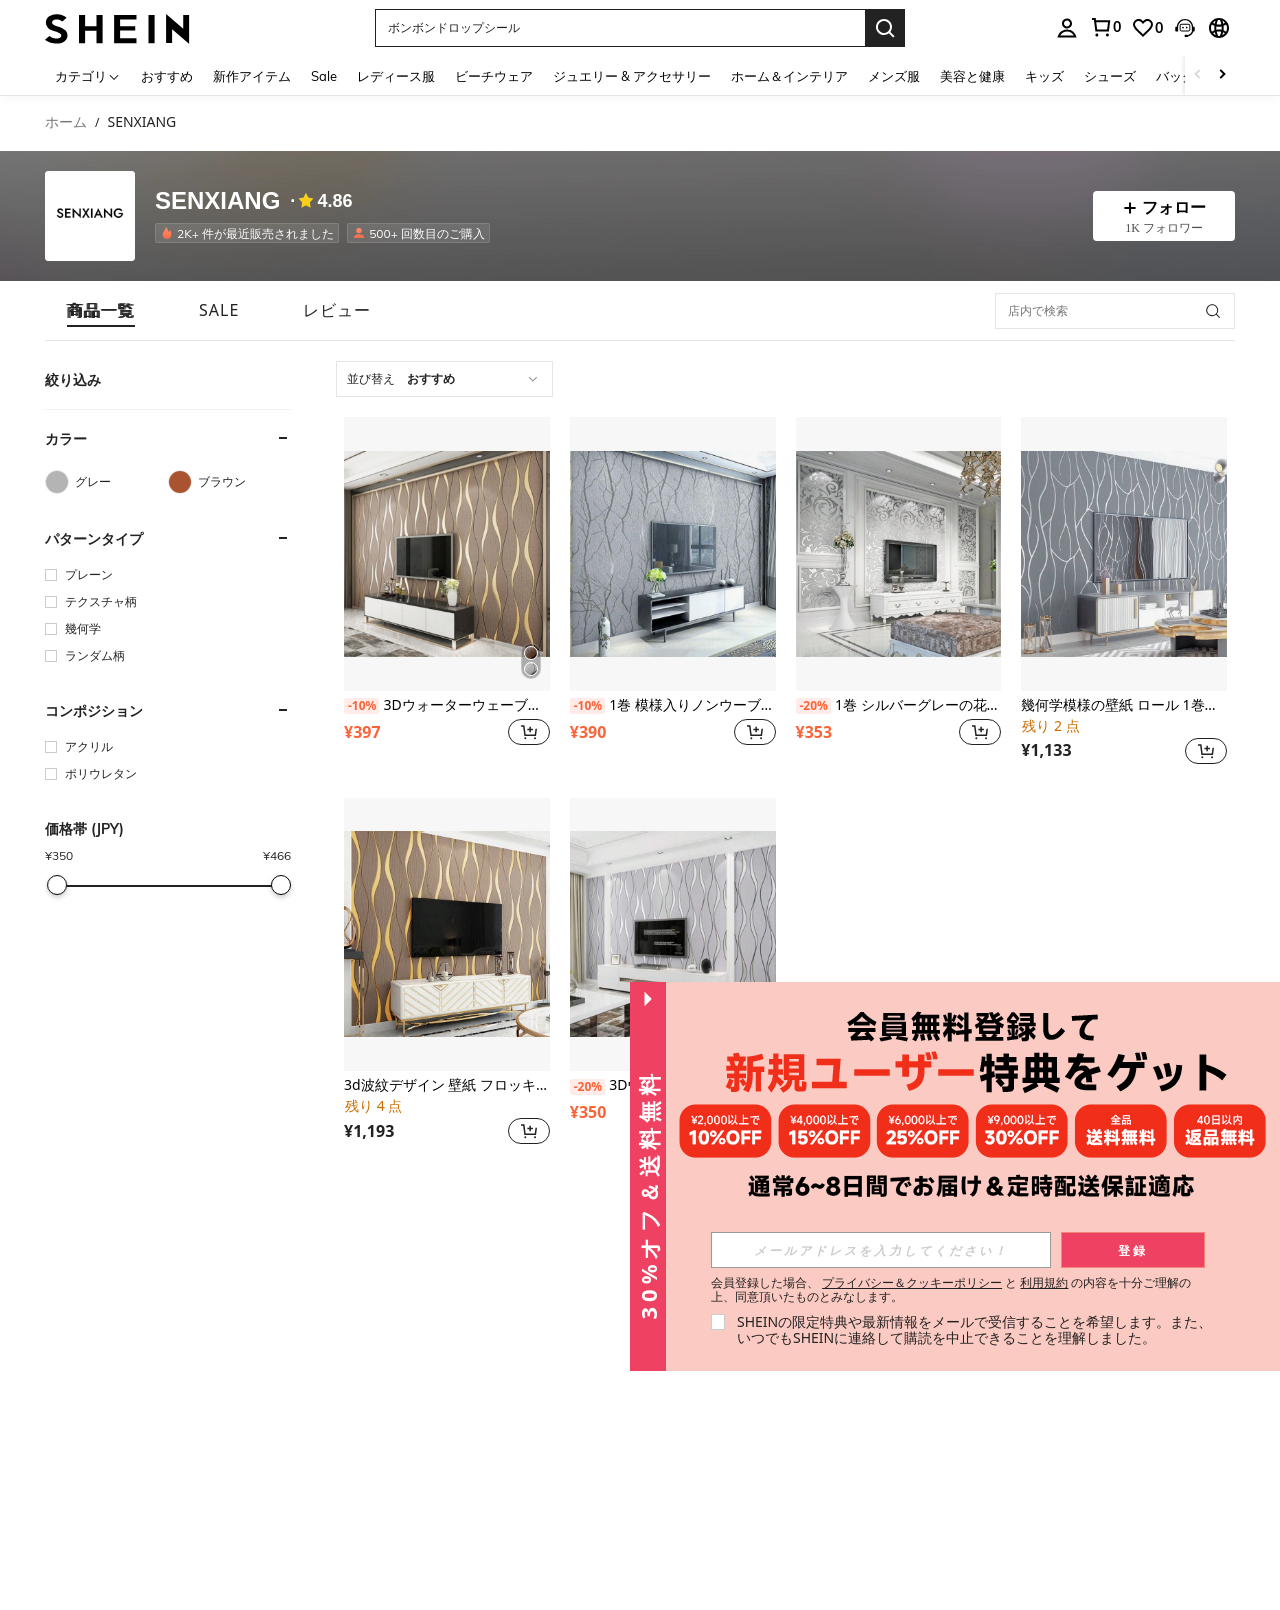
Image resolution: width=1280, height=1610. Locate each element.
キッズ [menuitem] (1044, 76)
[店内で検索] (1115, 311)
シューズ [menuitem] (1110, 76)
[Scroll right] (1222, 75)
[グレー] (106, 482)
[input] (881, 1250)
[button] (620, 28)
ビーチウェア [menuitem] (494, 76)
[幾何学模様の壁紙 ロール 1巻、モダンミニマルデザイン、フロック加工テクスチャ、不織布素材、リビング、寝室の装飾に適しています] (1124, 554)
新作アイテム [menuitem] (252, 76)
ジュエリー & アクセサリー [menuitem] (632, 76)
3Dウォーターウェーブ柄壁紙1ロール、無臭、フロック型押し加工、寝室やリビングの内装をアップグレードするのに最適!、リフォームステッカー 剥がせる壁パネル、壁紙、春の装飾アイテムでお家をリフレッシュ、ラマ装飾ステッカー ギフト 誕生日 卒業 (447, 705)
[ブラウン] (229, 482)
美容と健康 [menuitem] (972, 76)
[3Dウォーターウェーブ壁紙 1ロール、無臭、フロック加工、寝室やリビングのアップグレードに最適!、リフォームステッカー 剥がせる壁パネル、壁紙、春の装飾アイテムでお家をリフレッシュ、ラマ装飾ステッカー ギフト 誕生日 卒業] (673, 935)
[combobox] (444, 379)
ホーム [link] (66, 122)
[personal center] (1067, 28)
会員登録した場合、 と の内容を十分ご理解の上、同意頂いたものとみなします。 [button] (951, 1290)
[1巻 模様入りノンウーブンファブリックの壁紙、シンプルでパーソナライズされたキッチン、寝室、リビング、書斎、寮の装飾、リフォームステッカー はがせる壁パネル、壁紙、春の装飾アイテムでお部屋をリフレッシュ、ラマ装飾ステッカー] (673, 554)
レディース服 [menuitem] (396, 76)
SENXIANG (217, 201)
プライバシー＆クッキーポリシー (912, 1282)
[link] (1105, 27)
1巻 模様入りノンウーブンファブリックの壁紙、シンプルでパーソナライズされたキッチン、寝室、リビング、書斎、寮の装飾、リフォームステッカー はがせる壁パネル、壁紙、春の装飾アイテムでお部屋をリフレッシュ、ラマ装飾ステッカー (673, 705)
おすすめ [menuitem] (167, 76)
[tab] (101, 310)
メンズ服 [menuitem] (894, 76)
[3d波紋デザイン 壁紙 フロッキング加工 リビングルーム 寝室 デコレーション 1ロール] (447, 935)
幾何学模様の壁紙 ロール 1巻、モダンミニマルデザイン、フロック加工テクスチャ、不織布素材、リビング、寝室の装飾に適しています (1124, 705)
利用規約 (1044, 1282)
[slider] (57, 885)
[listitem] (251, 233)
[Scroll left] (1198, 75)
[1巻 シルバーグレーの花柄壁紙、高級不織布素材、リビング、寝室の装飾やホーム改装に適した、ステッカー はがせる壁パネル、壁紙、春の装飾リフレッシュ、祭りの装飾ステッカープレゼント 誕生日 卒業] (899, 554)
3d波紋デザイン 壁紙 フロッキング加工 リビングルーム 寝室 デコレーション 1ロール (447, 1085)
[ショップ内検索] (1213, 311)
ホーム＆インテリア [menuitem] (789, 76)
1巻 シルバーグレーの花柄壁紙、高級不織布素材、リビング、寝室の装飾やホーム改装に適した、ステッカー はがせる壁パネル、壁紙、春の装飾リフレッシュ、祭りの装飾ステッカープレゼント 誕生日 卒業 (899, 705)
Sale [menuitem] (324, 76)
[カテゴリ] (88, 75)
